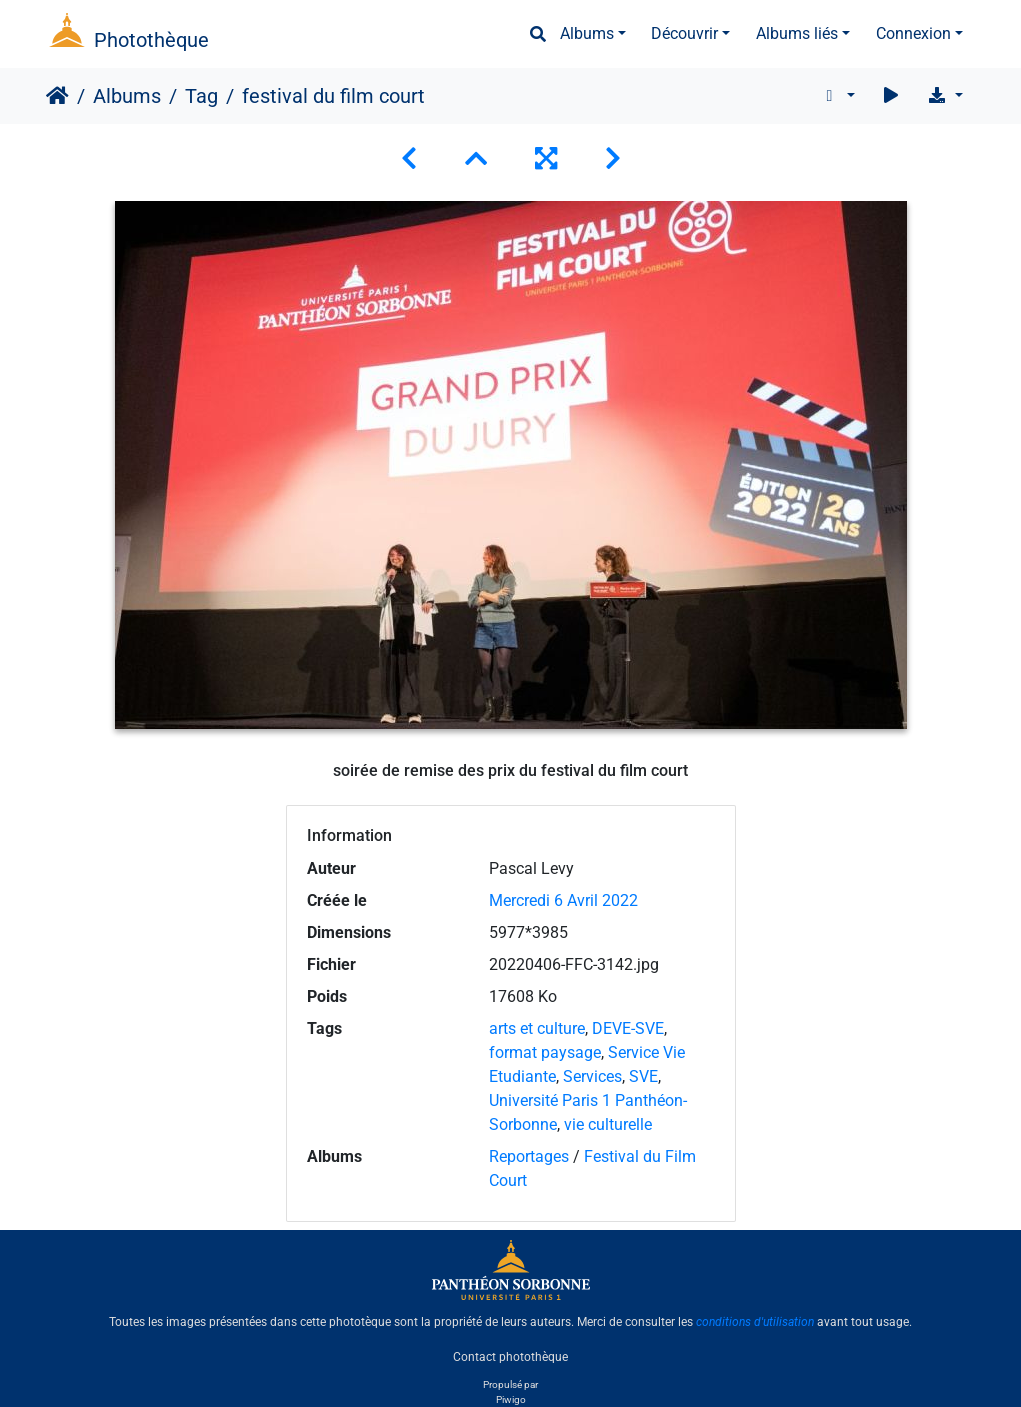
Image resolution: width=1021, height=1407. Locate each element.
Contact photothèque (510, 1356)
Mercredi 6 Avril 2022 (563, 900)
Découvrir (684, 33)
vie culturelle (608, 1124)
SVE (643, 1076)
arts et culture (537, 1028)
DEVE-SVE (628, 1028)
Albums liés (797, 33)
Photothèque (151, 40)
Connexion (913, 33)
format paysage (545, 1052)
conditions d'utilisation (755, 1322)
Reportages (529, 1156)
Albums (587, 33)
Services (592, 1076)
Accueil (57, 96)
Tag (201, 96)
